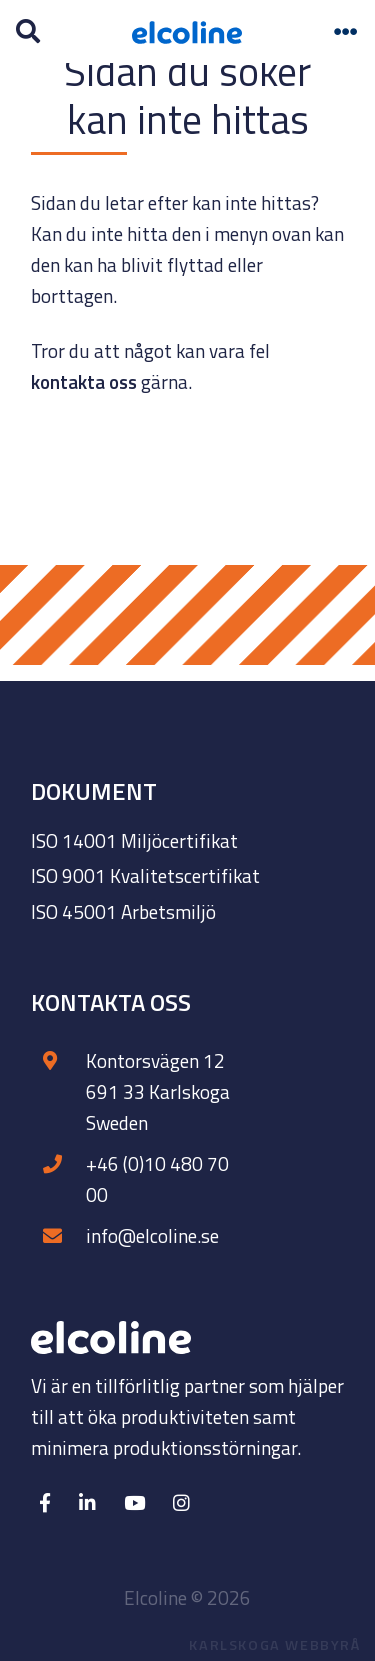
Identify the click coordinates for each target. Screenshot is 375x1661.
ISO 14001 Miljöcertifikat (134, 840)
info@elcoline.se (152, 1235)
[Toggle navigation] (346, 32)
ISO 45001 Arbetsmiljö (123, 911)
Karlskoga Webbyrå (274, 1645)
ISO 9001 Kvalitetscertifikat (145, 875)
